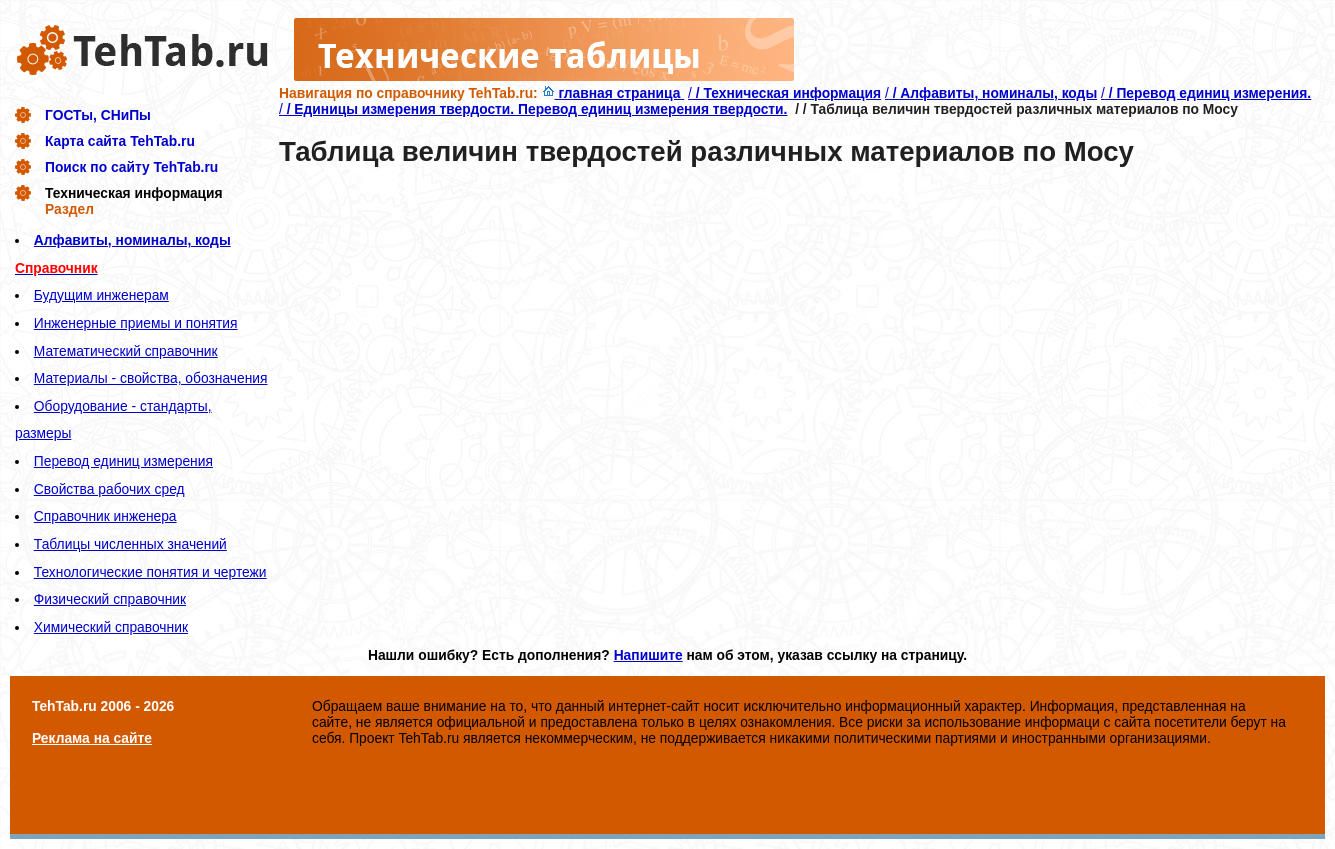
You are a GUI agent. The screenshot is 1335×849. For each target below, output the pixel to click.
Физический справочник (110, 599)
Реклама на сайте (92, 738)
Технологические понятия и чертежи (150, 572)
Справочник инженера (105, 516)
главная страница (613, 93)
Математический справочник (126, 351)
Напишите (648, 655)
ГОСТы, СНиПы (98, 115)
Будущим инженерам (101, 295)
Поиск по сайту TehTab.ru (131, 167)
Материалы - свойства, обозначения (151, 378)
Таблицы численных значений (130, 544)
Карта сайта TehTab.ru (120, 141)
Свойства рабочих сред (109, 489)
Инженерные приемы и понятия (136, 323)
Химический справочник (111, 627)
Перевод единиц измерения (123, 461)
